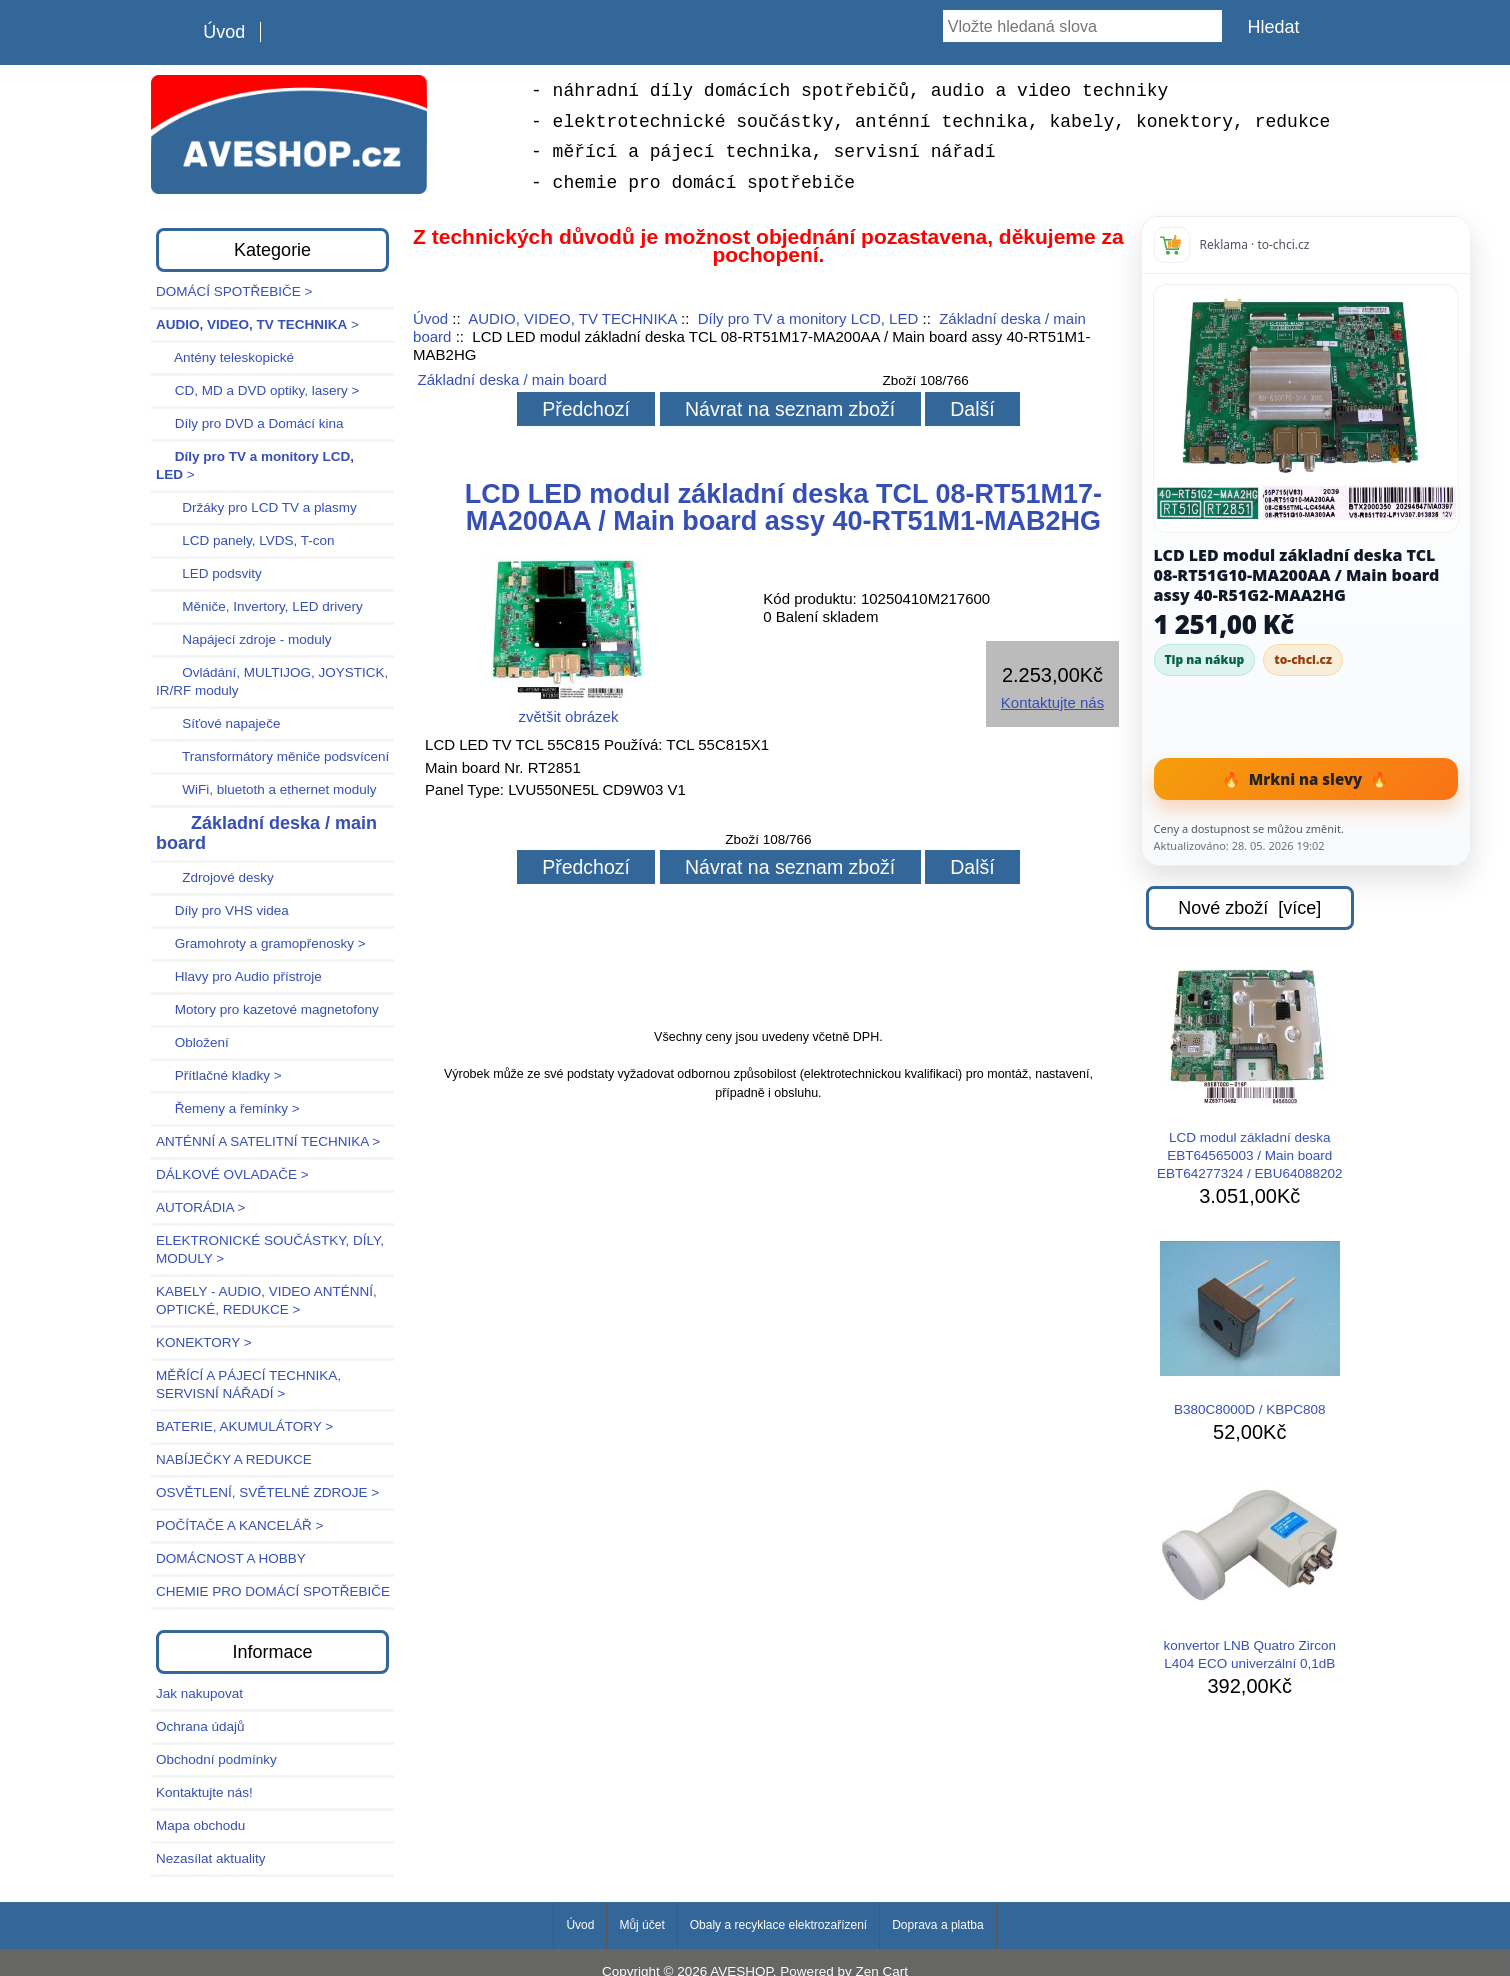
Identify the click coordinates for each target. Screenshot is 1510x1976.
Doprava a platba (937, 1925)
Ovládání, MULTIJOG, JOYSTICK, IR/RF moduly (272, 681)
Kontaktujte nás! (204, 1792)
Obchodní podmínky (216, 1759)
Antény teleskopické (225, 357)
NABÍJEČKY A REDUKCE (234, 1459)
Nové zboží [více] (1249, 908)
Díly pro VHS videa (222, 910)
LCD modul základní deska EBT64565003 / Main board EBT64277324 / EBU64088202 (1249, 1075)
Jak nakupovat (199, 1693)
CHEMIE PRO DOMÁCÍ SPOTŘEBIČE (273, 1591)
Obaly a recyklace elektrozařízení (778, 1925)
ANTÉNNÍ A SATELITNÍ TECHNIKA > (268, 1141)
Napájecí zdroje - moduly (244, 639)
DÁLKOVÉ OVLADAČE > (232, 1174)
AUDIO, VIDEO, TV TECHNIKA (572, 318)
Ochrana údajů (200, 1726)
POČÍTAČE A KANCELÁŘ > (239, 1525)
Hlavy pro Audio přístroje (239, 976)
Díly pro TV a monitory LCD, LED (808, 318)
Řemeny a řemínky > (228, 1108)
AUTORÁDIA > (200, 1207)
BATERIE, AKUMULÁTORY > (244, 1426)
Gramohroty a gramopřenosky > (261, 943)
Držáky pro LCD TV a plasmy (256, 507)
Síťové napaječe (218, 723)
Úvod (224, 32)
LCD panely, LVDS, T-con (245, 540)
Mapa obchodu (200, 1825)
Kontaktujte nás (1052, 702)
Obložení (192, 1042)
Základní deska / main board (512, 379)
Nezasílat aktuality (211, 1858)
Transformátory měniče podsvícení (272, 756)
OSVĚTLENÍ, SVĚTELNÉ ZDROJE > (267, 1492)
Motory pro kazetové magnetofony (267, 1009)
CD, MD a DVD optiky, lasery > (257, 390)
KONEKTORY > (204, 1342)
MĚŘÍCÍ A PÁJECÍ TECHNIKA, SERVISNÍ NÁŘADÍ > (248, 1384)
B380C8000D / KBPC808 (1250, 1329)
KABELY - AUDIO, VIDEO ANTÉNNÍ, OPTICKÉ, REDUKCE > (266, 1300)
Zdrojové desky (215, 877)
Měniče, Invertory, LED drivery (259, 606)
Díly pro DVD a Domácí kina (250, 423)
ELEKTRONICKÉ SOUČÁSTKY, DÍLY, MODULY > (270, 1249)
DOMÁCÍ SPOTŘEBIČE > (234, 291)
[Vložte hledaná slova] (1083, 26)
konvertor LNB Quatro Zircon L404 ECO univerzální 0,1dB (1250, 1574)
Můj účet (641, 1925)
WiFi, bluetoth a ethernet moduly (266, 789)
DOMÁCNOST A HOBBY (231, 1558)
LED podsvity (209, 573)
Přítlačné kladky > (219, 1075)
